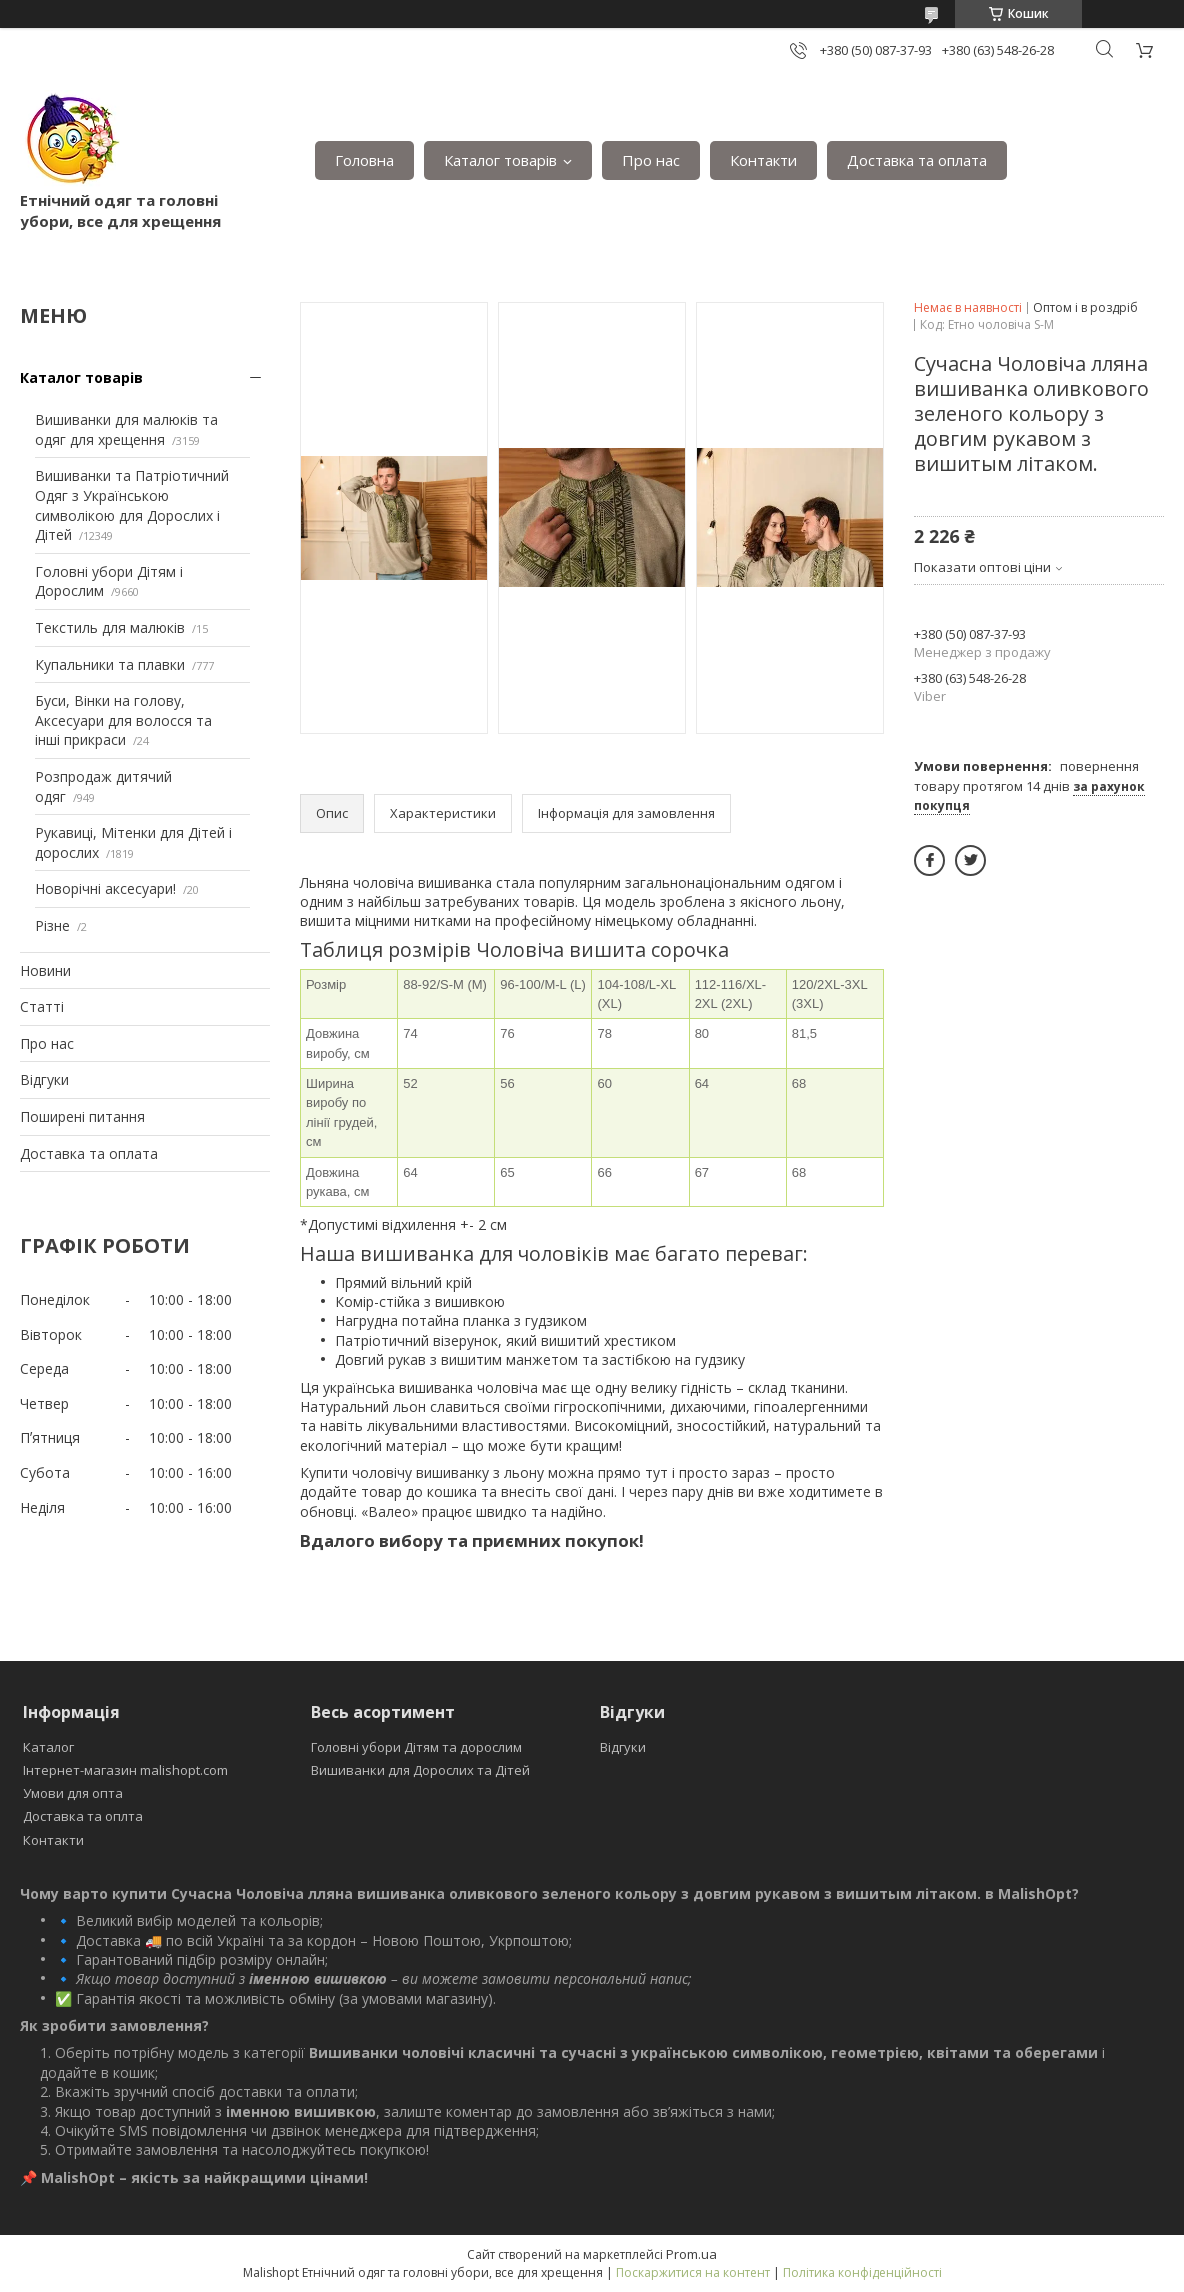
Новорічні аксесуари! (105, 888)
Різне (52, 925)
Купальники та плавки (110, 664)
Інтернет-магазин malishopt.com (125, 1770)
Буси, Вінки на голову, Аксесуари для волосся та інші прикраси (123, 720)
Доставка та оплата (917, 160)
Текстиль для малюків (110, 627)
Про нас (651, 160)
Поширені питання (82, 1116)
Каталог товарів (500, 160)
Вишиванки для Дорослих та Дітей (420, 1770)
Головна (364, 160)
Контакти (763, 160)
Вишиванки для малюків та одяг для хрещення (126, 429)
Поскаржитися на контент (693, 2272)
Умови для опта (73, 1793)
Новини (45, 970)
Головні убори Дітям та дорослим (416, 1747)
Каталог (48, 1747)
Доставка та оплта (83, 1816)
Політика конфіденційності (862, 2272)
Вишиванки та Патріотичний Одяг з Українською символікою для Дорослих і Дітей (132, 505)
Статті (42, 1006)
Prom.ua (691, 2254)
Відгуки (44, 1079)
